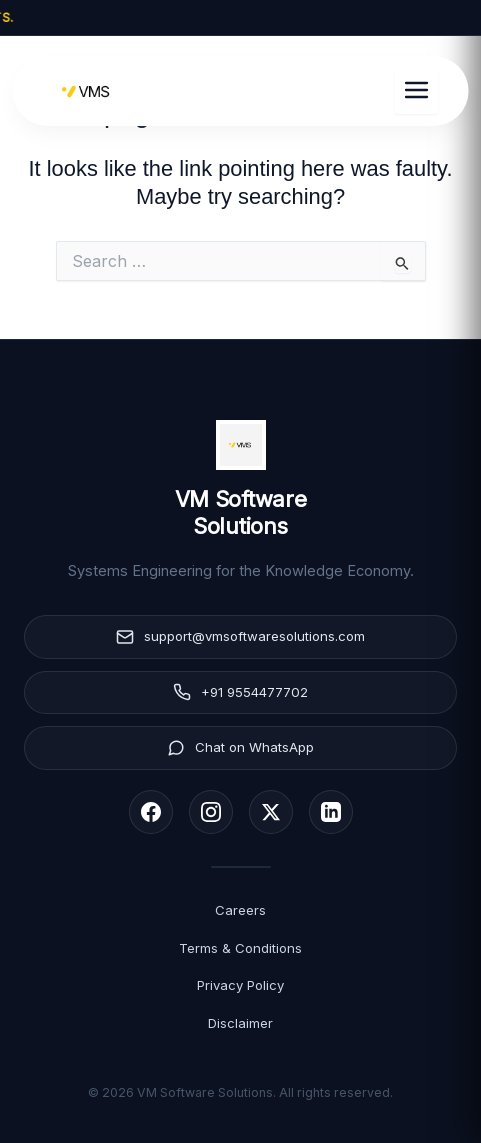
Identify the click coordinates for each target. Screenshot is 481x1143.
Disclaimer (240, 1023)
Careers (240, 910)
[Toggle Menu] (417, 91)
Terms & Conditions (240, 948)
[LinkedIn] (331, 812)
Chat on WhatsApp (240, 748)
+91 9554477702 (240, 692)
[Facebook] (151, 812)
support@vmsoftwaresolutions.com (240, 637)
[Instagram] (211, 812)
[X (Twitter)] (271, 812)
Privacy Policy (240, 985)
